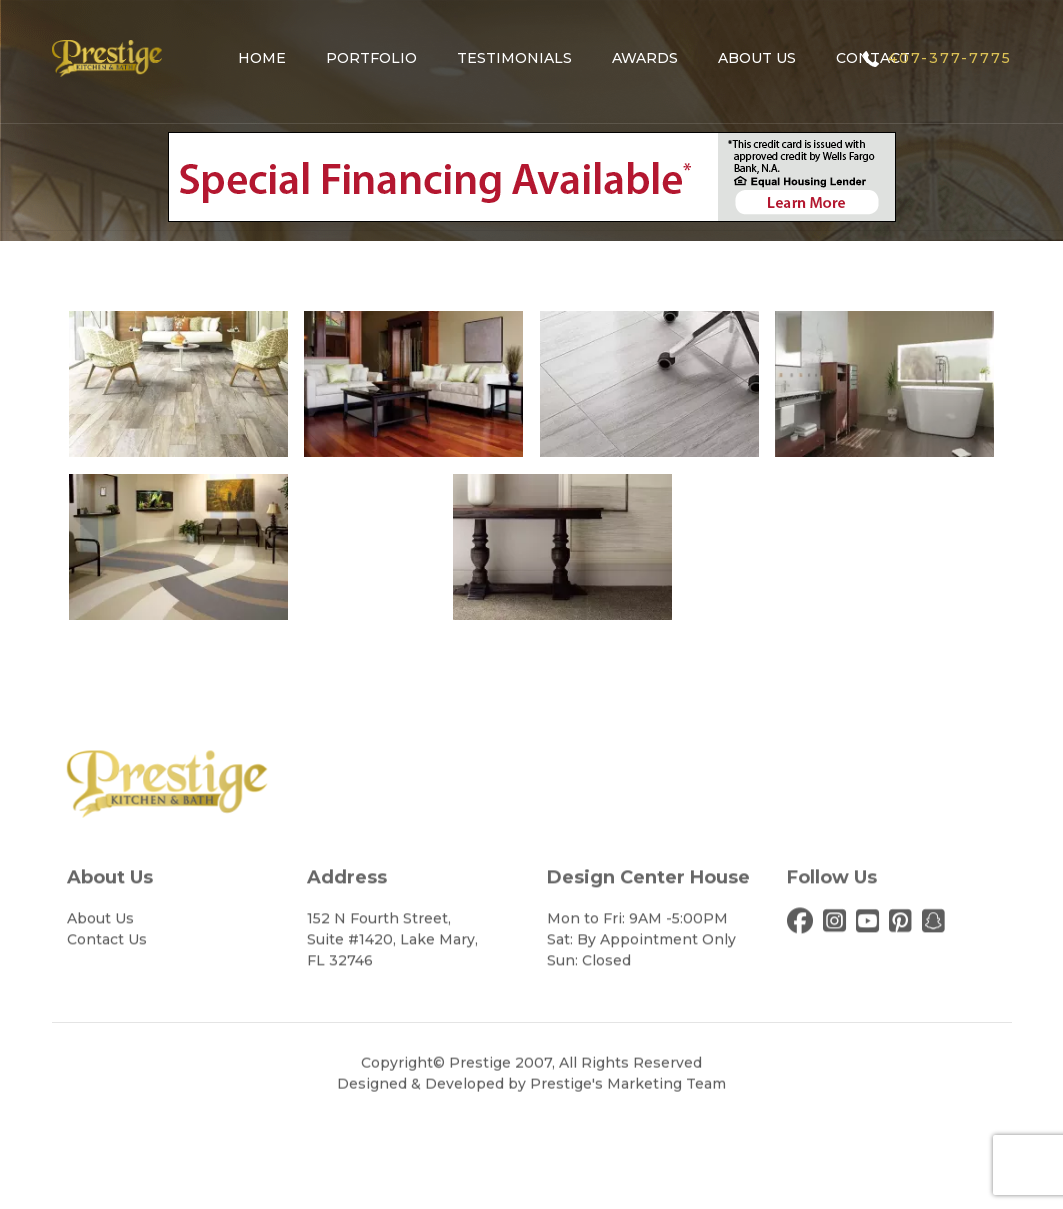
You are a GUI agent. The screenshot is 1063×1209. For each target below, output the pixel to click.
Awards (645, 58)
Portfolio (371, 58)
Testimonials (514, 58)
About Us (757, 58)
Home (262, 58)
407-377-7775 (950, 58)
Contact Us (107, 997)
